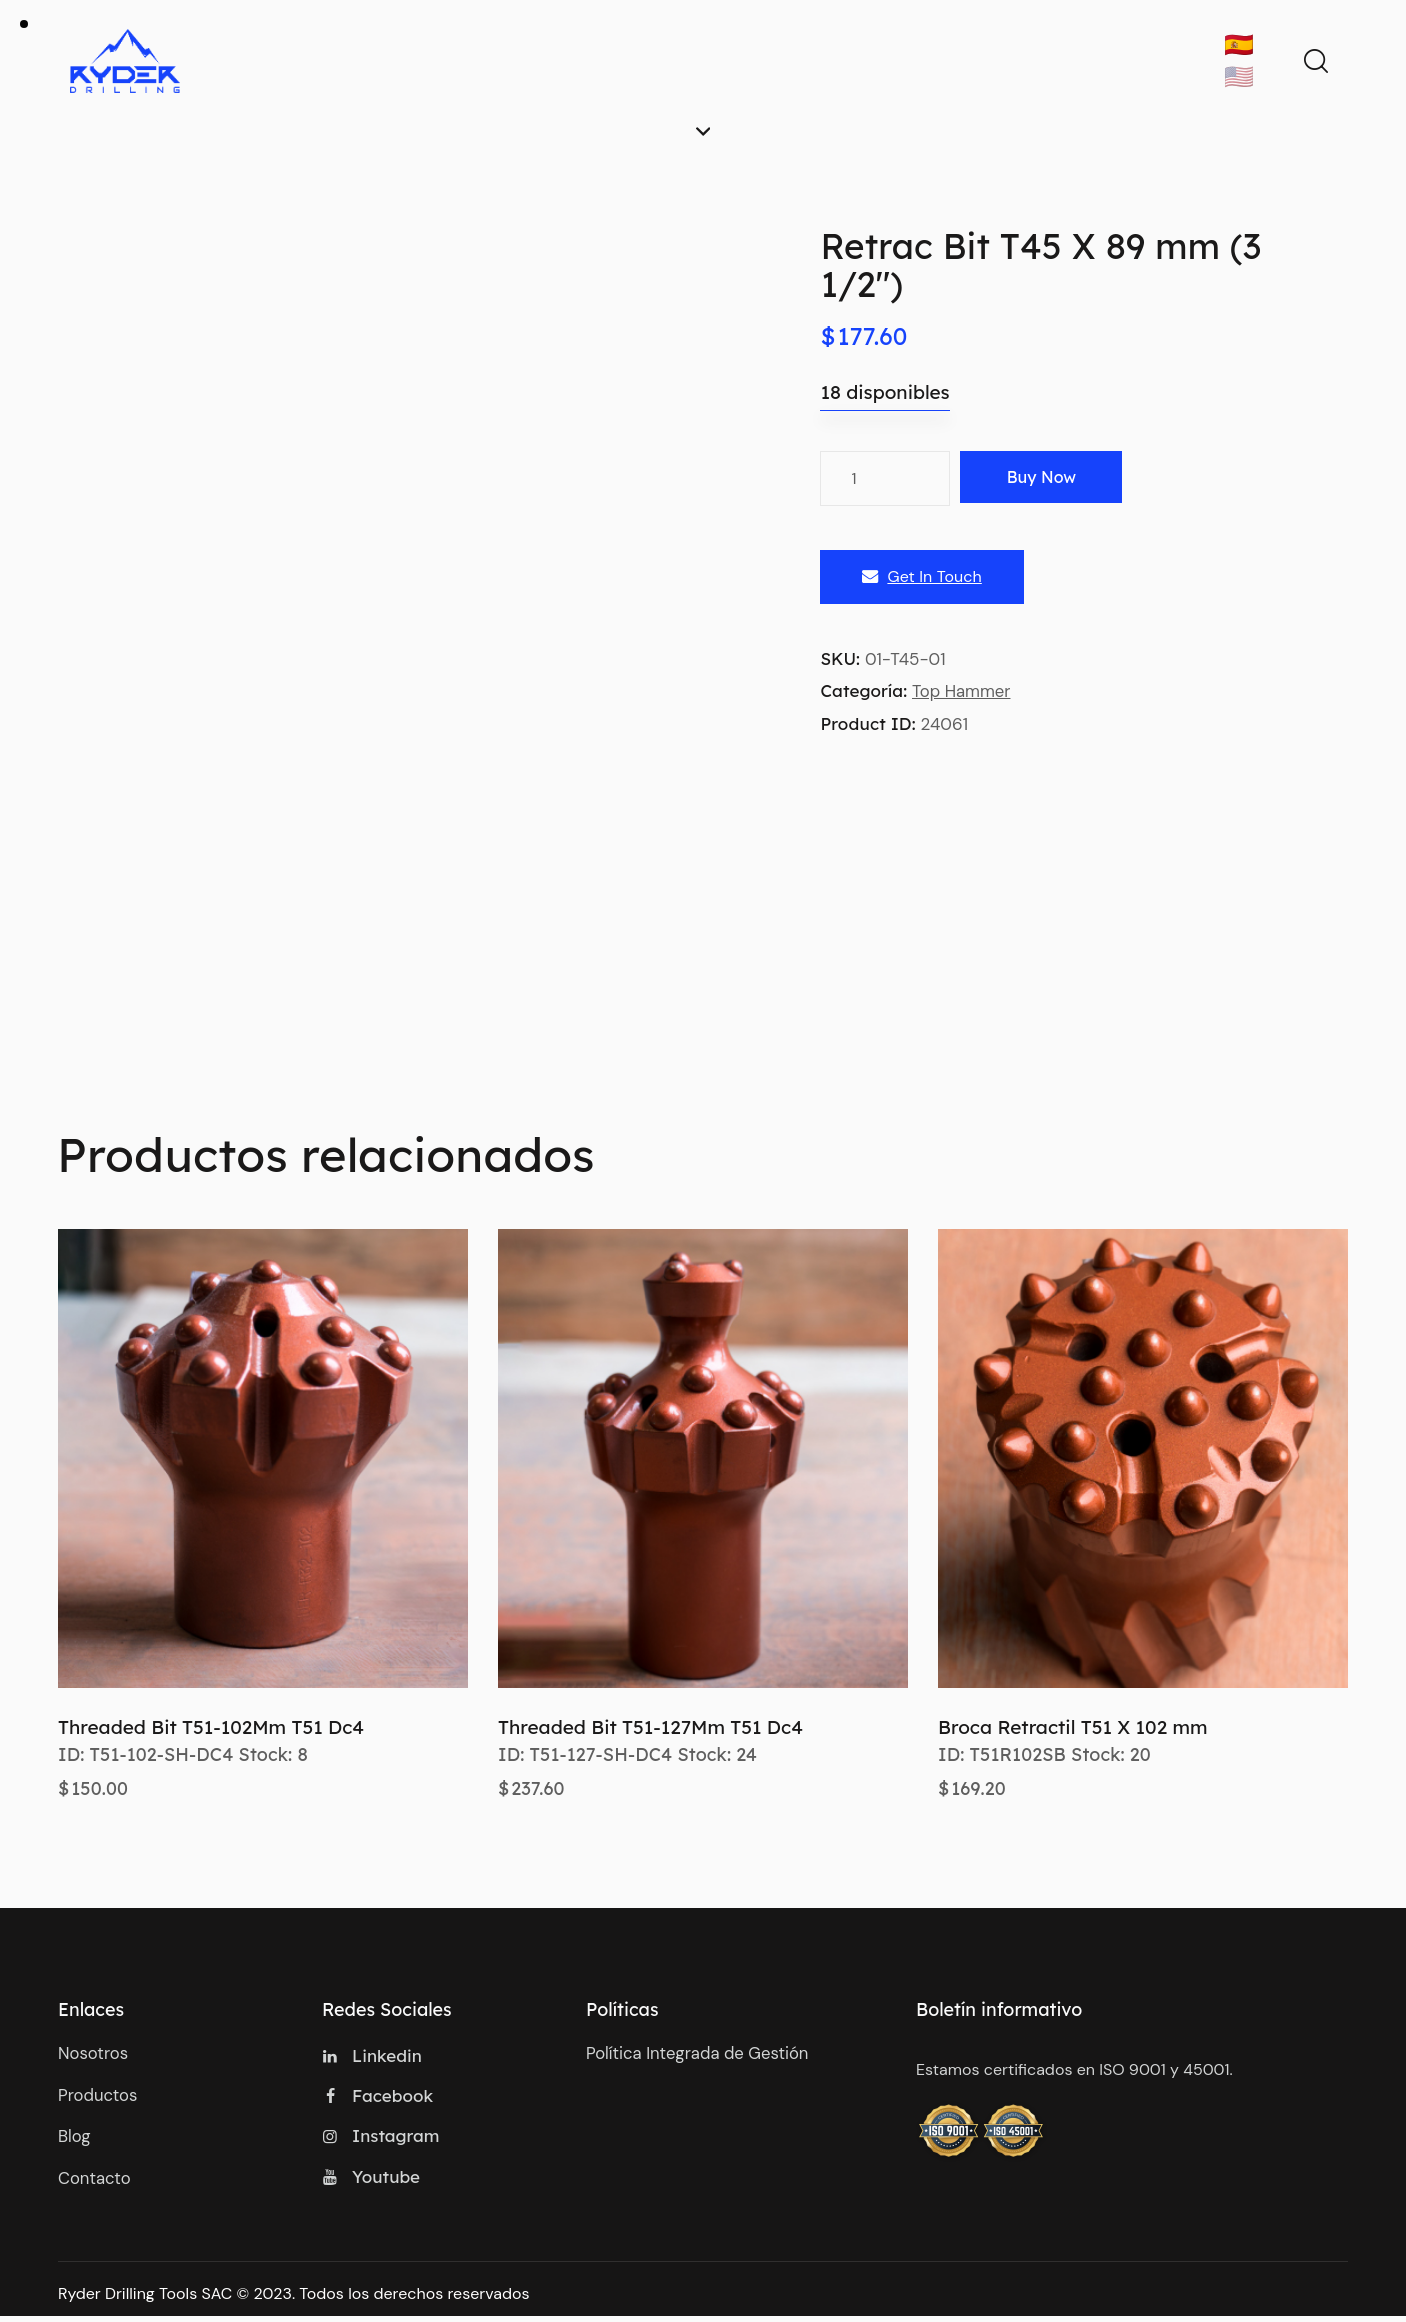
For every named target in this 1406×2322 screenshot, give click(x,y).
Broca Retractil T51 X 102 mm (1072, 1727)
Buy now (1049, 478)
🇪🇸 (1239, 44)
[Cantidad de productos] (885, 478)
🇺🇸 (1239, 76)
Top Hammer (962, 692)
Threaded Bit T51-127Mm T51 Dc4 (650, 1727)
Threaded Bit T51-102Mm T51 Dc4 (211, 1727)
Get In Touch (921, 577)
